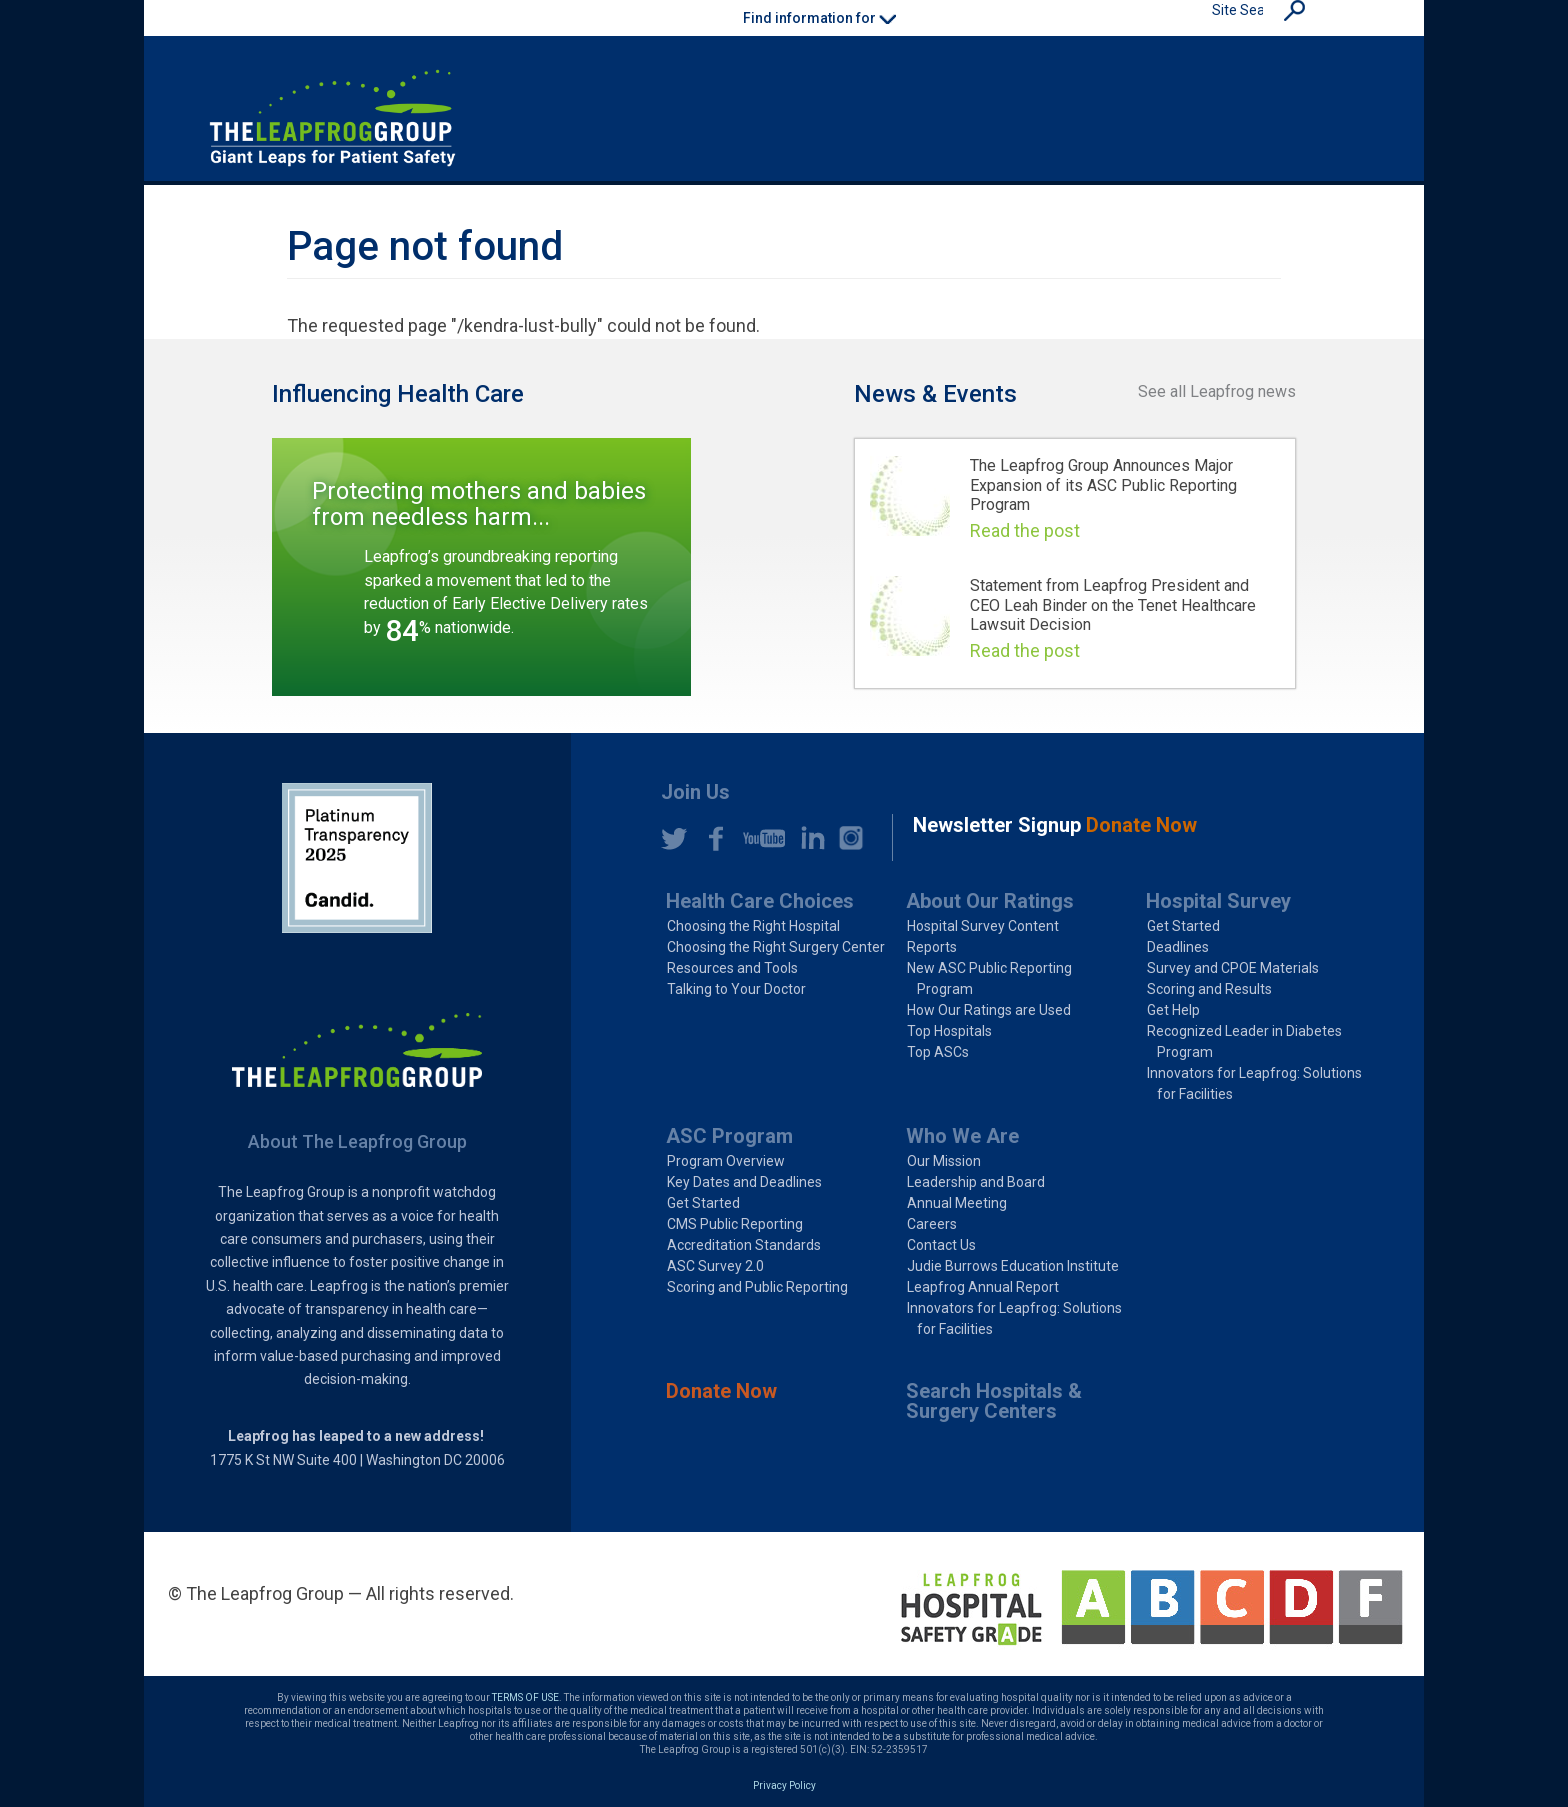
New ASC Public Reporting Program (989, 978)
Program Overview (726, 1161)
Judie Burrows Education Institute (1013, 1266)
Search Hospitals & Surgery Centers (994, 1401)
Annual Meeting (957, 1203)
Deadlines (1178, 947)
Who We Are (962, 1136)
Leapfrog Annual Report (983, 1287)
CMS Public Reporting (735, 1224)
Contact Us (941, 1245)
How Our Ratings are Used (989, 1010)
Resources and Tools (732, 968)
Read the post (1025, 530)
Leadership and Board (976, 1182)
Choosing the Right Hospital (753, 926)
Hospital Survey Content (983, 926)
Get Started (1183, 926)
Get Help (1173, 1010)
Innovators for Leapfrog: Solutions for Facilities (1254, 1083)
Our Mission (944, 1161)
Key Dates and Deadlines (744, 1182)
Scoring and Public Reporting (757, 1287)
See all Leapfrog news (1217, 391)
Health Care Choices (760, 901)
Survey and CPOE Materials (1233, 968)
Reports (932, 947)
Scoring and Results (1209, 989)
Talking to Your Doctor (736, 989)
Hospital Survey (1218, 901)
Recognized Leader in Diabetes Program (1244, 1041)
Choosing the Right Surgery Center (776, 947)
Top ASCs (938, 1052)
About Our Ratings (990, 901)
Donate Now (721, 1391)
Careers (932, 1224)
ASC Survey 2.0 (715, 1266)
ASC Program (729, 1136)
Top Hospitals (949, 1031)
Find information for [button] (819, 18)
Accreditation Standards (744, 1245)
